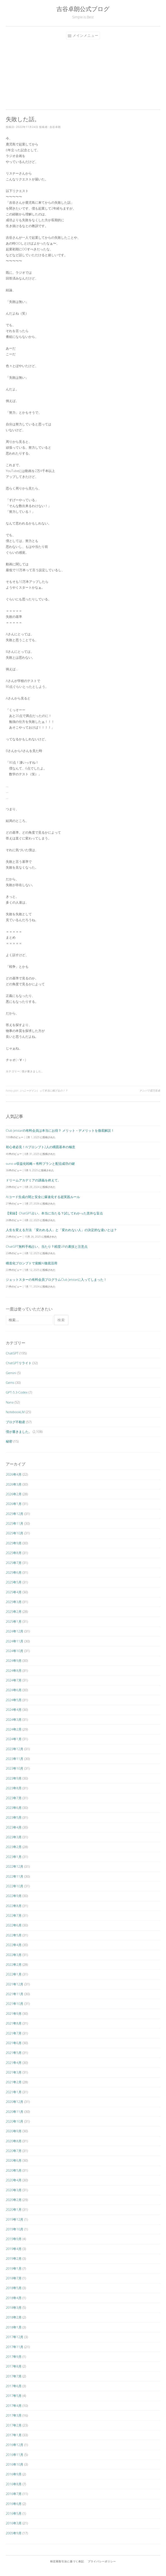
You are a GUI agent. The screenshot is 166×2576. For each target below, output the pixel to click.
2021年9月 (14, 2013)
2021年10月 (14, 2003)
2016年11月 (14, 2454)
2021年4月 (14, 2062)
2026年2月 (14, 1494)
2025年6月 (14, 1572)
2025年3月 (14, 1602)
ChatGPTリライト (19, 1363)
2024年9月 (14, 1660)
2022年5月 (14, 1935)
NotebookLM (15, 1412)
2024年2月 (14, 1729)
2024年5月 (14, 1700)
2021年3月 (14, 2072)
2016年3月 (14, 2523)
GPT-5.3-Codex (17, 1392)
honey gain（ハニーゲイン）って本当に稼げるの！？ (37, 1090)
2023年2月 (14, 1847)
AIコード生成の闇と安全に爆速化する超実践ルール (43, 1197)
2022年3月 (14, 1955)
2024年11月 (14, 1641)
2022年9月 (14, 1896)
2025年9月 (14, 1543)
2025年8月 (14, 1553)
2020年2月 (14, 2200)
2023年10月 (14, 1768)
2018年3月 (14, 2307)
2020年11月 (14, 2111)
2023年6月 (14, 1807)
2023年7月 (14, 1798)
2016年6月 (14, 2503)
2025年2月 (14, 1611)
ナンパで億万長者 (149, 1090)
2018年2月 (14, 2317)
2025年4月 (14, 1592)
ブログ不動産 (15, 1422)
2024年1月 (14, 1739)
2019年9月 (14, 2239)
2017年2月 (14, 2425)
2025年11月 (14, 1523)
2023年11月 (14, 1758)
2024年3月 (14, 1719)
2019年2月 (14, 2258)
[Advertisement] (83, 71)
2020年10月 (14, 2121)
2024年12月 (14, 1631)
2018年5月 (14, 2288)
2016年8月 (14, 2484)
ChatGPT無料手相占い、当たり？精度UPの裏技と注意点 (47, 1246)
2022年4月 (14, 1945)
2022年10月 (14, 1886)
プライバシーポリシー (102, 2561)
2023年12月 (14, 1749)
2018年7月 (14, 2278)
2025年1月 (14, 1621)
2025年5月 (14, 1582)
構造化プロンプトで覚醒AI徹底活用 (31, 1263)
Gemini (11, 1373)
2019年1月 (14, 2268)
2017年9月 (14, 2356)
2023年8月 (14, 1788)
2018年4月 (14, 2298)
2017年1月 (14, 2435)
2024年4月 (14, 1709)
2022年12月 (14, 1866)
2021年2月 (14, 2082)
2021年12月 (14, 1984)
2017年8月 (14, 2366)
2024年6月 (14, 1690)
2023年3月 (14, 1837)
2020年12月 (14, 2101)
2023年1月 (14, 1857)
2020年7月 (14, 2151)
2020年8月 (14, 2141)
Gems (10, 1382)
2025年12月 (14, 1513)
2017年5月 (14, 2395)
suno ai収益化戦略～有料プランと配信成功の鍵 (40, 1163)
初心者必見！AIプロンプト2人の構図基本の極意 (40, 1147)
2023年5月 (14, 1817)
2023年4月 (14, 1827)
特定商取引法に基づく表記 (67, 2561)
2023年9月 (14, 1778)
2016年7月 (14, 2494)
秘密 (9, 1441)
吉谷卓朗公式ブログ (83, 9)
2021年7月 (14, 2033)
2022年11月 (14, 1876)
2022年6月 (14, 1925)
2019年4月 (14, 2249)
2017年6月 (14, 2386)
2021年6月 (14, 2043)
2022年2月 (14, 1964)
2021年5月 (14, 2052)
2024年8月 (14, 1670)
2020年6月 (14, 2160)
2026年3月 (14, 1484)
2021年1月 (14, 2092)
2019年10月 (14, 2229)
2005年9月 (14, 2533)
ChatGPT (12, 1353)
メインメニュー (85, 35)
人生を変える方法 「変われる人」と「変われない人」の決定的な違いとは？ (61, 1230)
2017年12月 (14, 2337)
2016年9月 (14, 2474)
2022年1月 (14, 1974)
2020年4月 (14, 2180)
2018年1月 (14, 2327)
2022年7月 (14, 1915)
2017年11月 (14, 2347)
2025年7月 (14, 1563)
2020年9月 (14, 2131)
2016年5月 (14, 2513)
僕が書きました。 (33, 1071)
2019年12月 (14, 2219)
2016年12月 (14, 2445)
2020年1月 (14, 2209)
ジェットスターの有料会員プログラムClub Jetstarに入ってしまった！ (56, 1279)
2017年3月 (14, 2415)
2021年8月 (14, 2023)
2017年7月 (14, 2376)
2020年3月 (14, 2190)
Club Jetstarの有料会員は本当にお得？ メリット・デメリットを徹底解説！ (60, 1130)
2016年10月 (14, 2464)
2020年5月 (14, 2170)
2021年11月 (14, 1994)
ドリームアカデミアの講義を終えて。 (33, 1180)
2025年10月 (14, 1533)
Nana (10, 1402)
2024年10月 (14, 1651)
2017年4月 (14, 2405)
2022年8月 (14, 1906)
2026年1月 (14, 1504)
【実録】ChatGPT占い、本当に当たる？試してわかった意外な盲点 (54, 1213)
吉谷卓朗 (55, 127)
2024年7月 (14, 1680)
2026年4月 (14, 1474)
